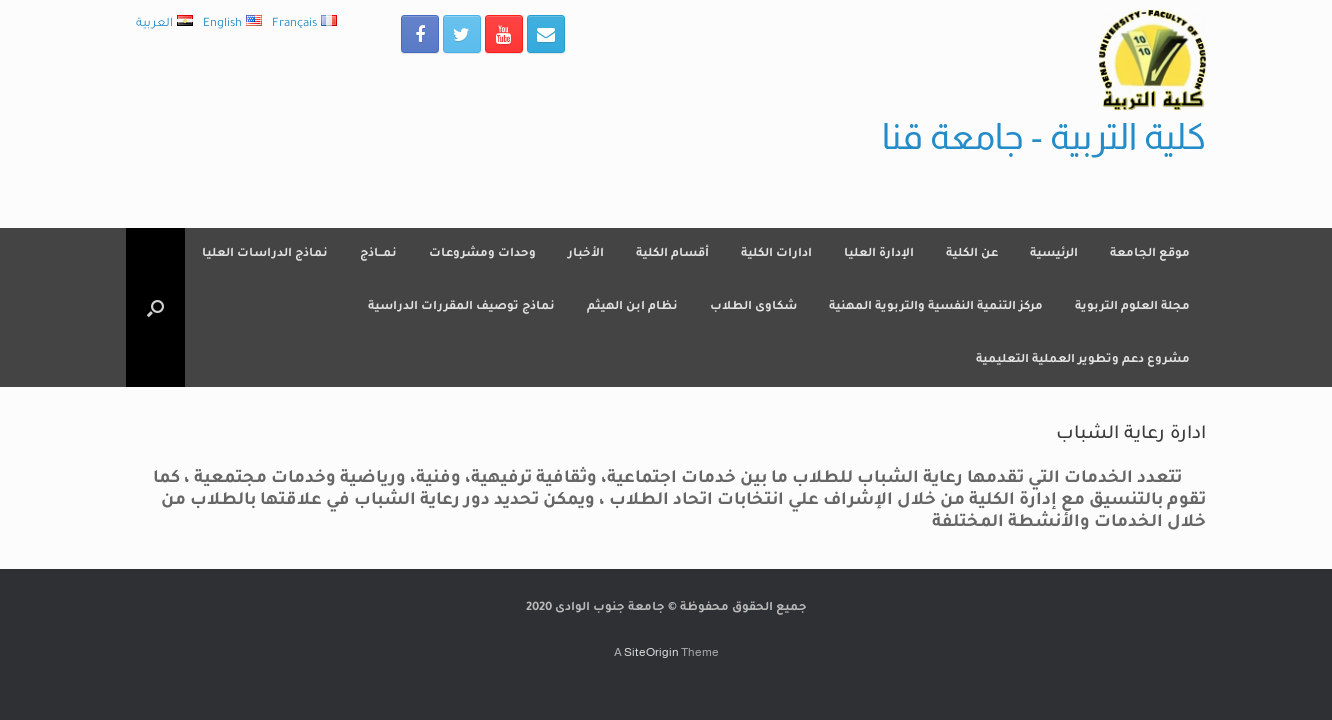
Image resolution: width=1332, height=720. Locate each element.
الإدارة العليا (879, 254)
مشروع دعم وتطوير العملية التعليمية (1083, 360)
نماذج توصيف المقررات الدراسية (461, 307)
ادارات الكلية (776, 254)
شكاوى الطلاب (753, 307)
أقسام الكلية (672, 254)
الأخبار (586, 254)
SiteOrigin (651, 652)
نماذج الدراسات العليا (265, 254)
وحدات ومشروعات (482, 254)
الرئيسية (1054, 254)
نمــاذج (378, 254)
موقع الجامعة (1150, 254)
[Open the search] (155, 307)
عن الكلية (972, 254)
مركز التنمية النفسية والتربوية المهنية (936, 307)
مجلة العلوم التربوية (1132, 307)
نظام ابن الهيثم (632, 307)
